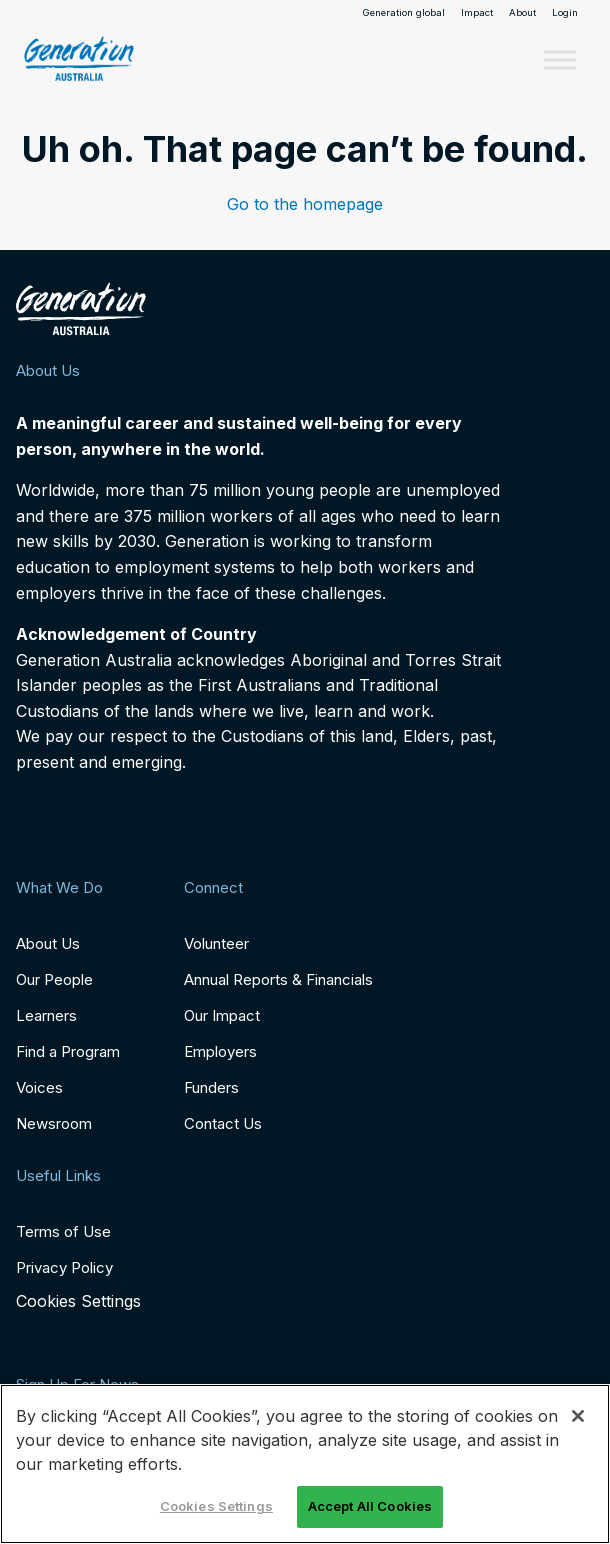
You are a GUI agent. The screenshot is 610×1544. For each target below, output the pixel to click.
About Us (48, 943)
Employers (220, 1051)
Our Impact (222, 1015)
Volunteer (216, 943)
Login (565, 13)
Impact (477, 13)
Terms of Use (63, 1231)
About (522, 13)
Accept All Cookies (370, 1506)
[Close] (578, 1416)
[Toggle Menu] (560, 59)
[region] (305, 1464)
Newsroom (54, 1123)
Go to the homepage (305, 204)
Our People (54, 979)
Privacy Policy (64, 1267)
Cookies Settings (78, 1301)
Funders (211, 1087)
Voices (39, 1087)
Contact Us (223, 1123)
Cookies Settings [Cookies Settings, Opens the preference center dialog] (216, 1506)
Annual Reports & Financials (278, 979)
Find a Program (68, 1051)
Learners (46, 1015)
